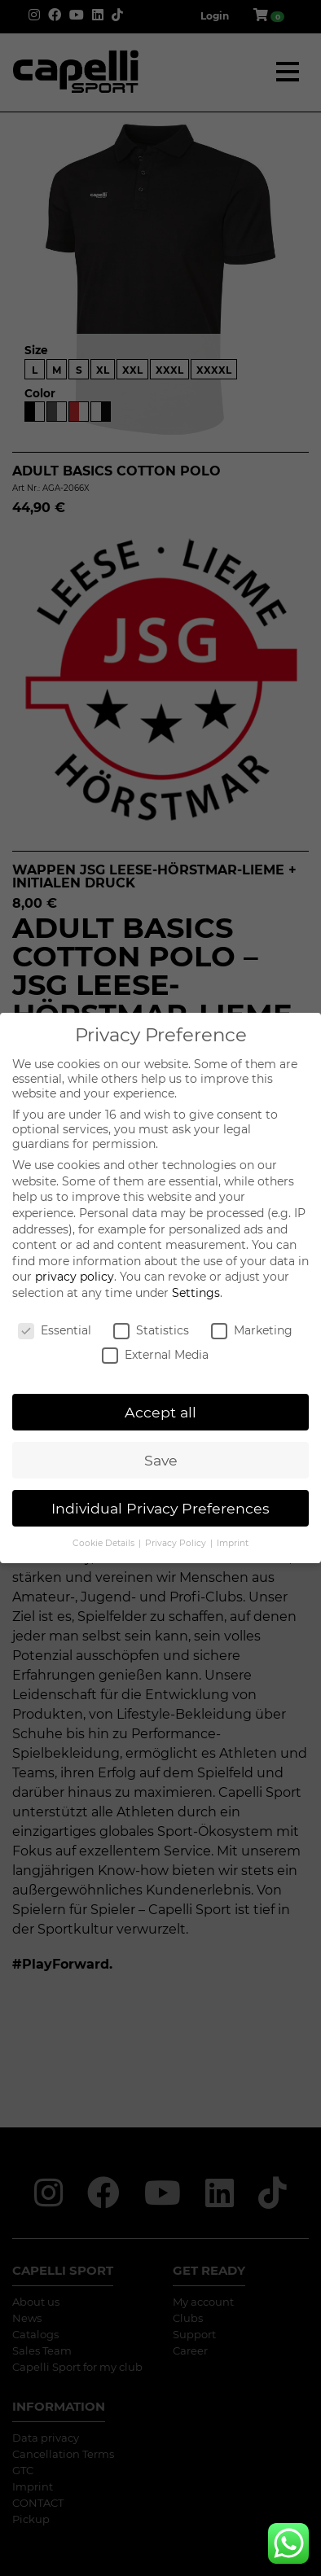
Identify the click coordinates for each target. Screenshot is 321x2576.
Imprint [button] (232, 1543)
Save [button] (161, 1460)
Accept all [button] (160, 1412)
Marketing (251, 1330)
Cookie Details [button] (105, 1543)
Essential (54, 1330)
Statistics (151, 1330)
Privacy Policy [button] (177, 1543)
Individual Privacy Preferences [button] (160, 1508)
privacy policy (74, 1276)
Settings (196, 1293)
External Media (155, 1354)
